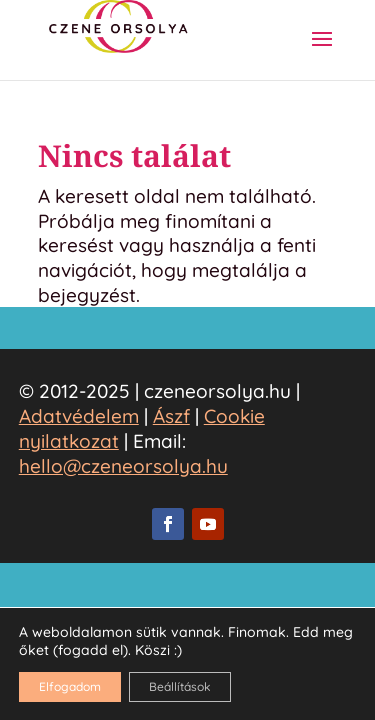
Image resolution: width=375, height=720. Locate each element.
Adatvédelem (79, 416)
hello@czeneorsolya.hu (123, 466)
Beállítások (180, 686)
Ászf (171, 416)
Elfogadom (70, 686)
